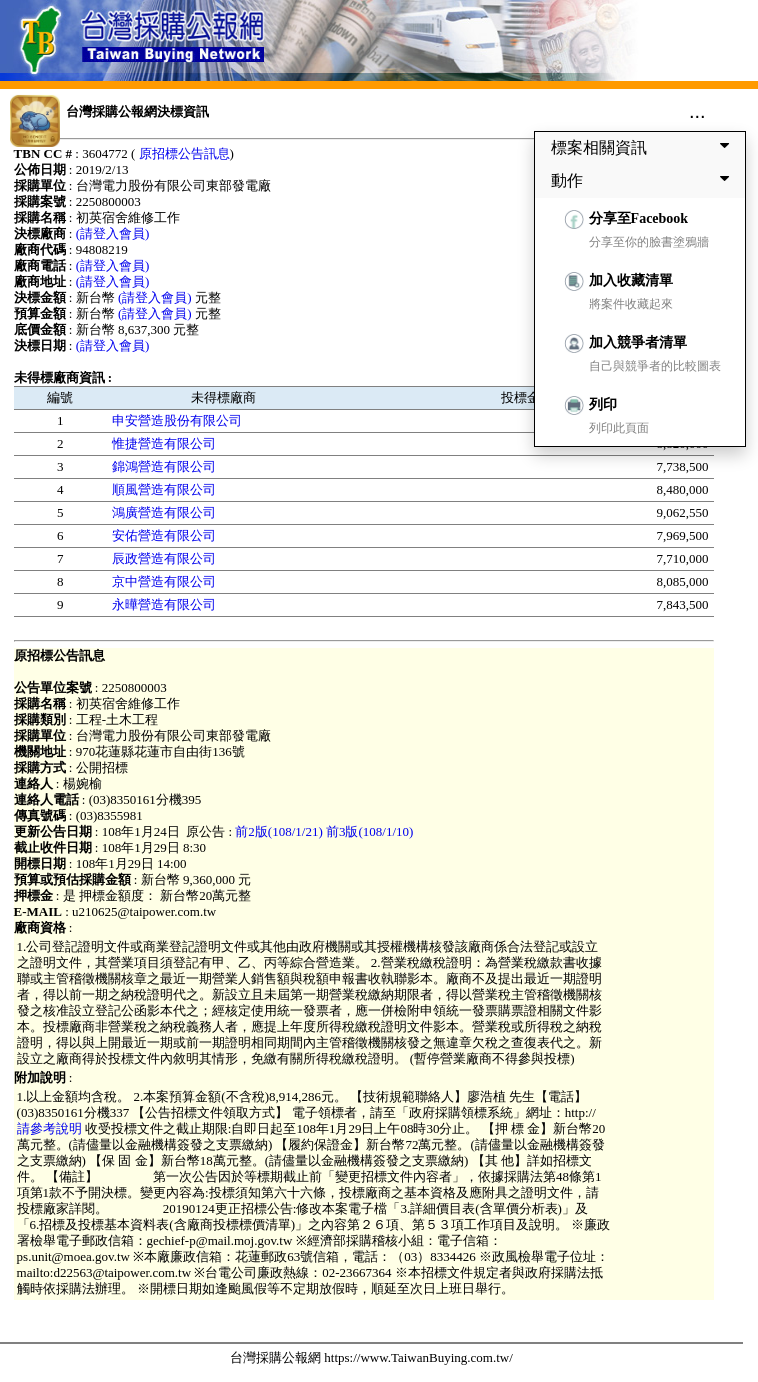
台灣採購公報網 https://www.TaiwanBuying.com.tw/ (371, 1357)
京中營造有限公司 (164, 581)
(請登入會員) (113, 233)
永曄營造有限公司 (164, 604)
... (697, 111)
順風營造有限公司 (164, 489)
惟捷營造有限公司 (164, 443)
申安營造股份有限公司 (177, 420)
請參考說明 (51, 1128)
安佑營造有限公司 (164, 535)
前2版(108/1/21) (278, 831)
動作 (644, 180)
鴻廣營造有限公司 (164, 512)
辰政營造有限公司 (164, 558)
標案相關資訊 (644, 147)
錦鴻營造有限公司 (164, 466)
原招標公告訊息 (184, 153)
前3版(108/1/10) (369, 831)
